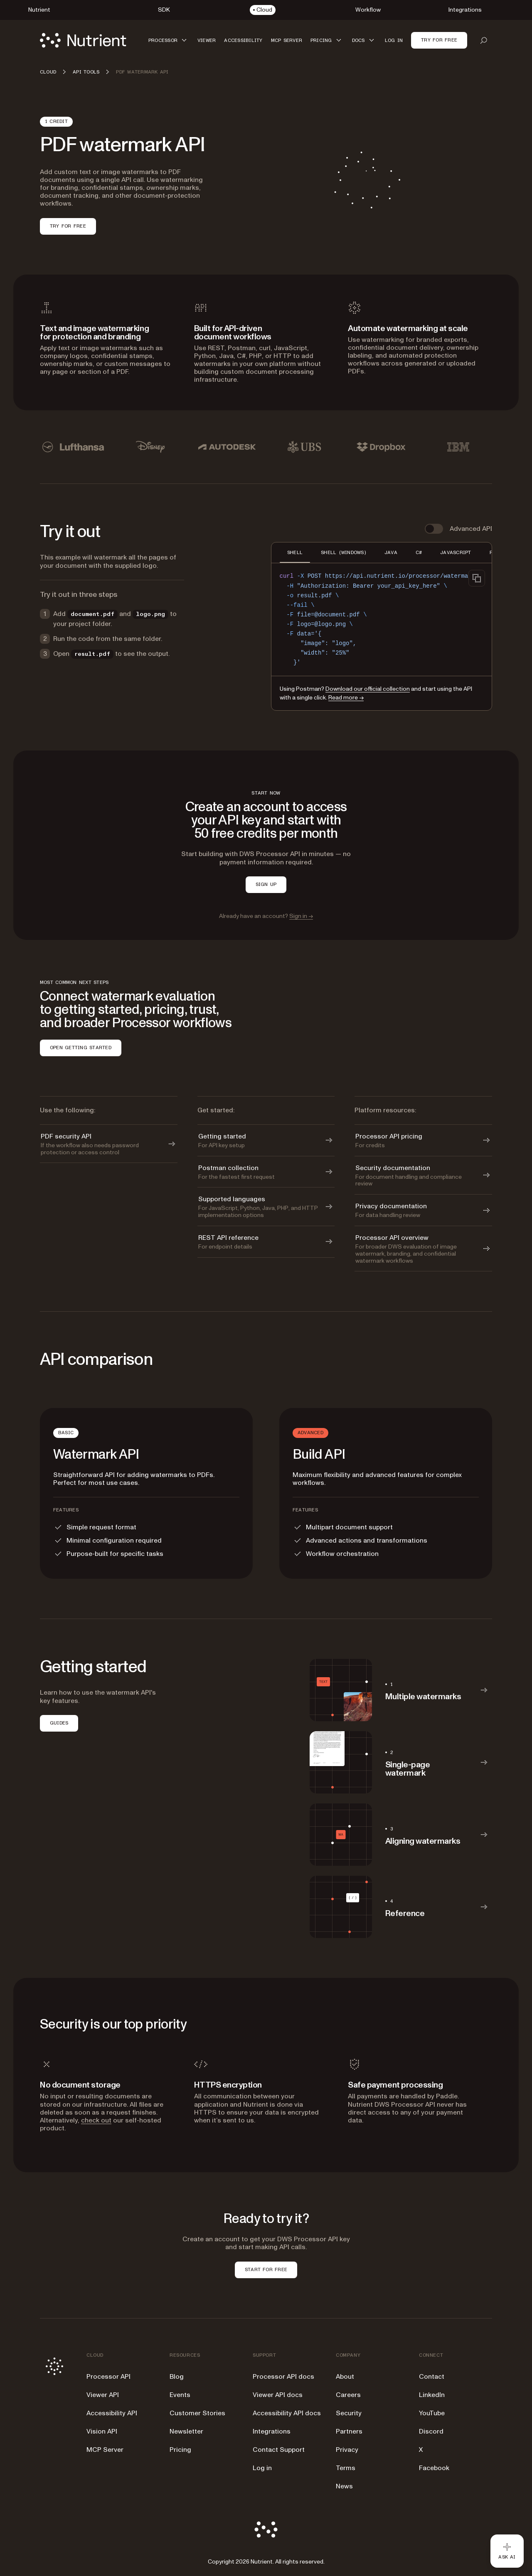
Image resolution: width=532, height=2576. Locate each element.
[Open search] (483, 40)
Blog (177, 2376)
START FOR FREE (266, 2269)
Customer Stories (197, 2413)
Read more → (346, 698)
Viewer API (102, 2394)
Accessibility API (111, 2413)
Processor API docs (283, 2376)
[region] (381, 619)
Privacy (347, 2449)
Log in (262, 2468)
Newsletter (186, 2431)
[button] (168, 40)
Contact (431, 2376)
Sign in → (301, 916)
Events (180, 2394)
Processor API (108, 2376)
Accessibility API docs (287, 2413)
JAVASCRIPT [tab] (455, 552)
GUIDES (59, 1722)
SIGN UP (266, 884)
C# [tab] (419, 552)
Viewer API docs (278, 2394)
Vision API (101, 2431)
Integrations (272, 2431)
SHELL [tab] (295, 552)
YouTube (432, 2413)
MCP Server (104, 2449)
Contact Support (279, 2449)
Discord (431, 2431)
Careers (348, 2394)
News (344, 2486)
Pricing (180, 2449)
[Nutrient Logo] (83, 40)
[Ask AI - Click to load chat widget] (507, 2551)
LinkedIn (432, 2394)
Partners (349, 2431)
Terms (345, 2468)
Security (349, 2413)
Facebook (434, 2468)
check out (96, 2120)
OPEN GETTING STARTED (80, 1047)
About (345, 2376)
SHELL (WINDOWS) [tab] (343, 552)
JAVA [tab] (390, 552)
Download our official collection (367, 689)
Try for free (439, 39)
